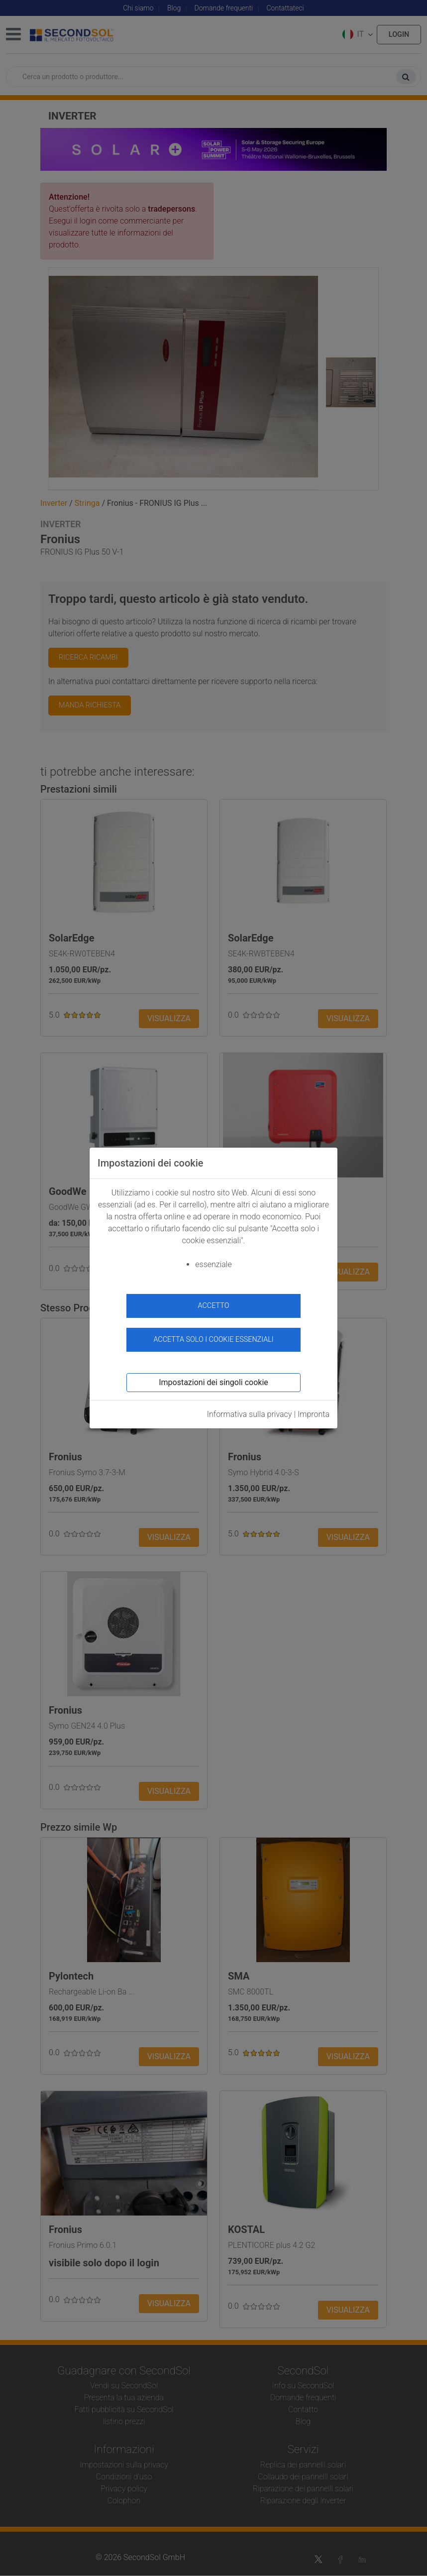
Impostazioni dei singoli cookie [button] (213, 1382)
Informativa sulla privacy (249, 1414)
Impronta (313, 1414)
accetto (213, 1305)
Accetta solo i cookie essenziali (213, 1339)
